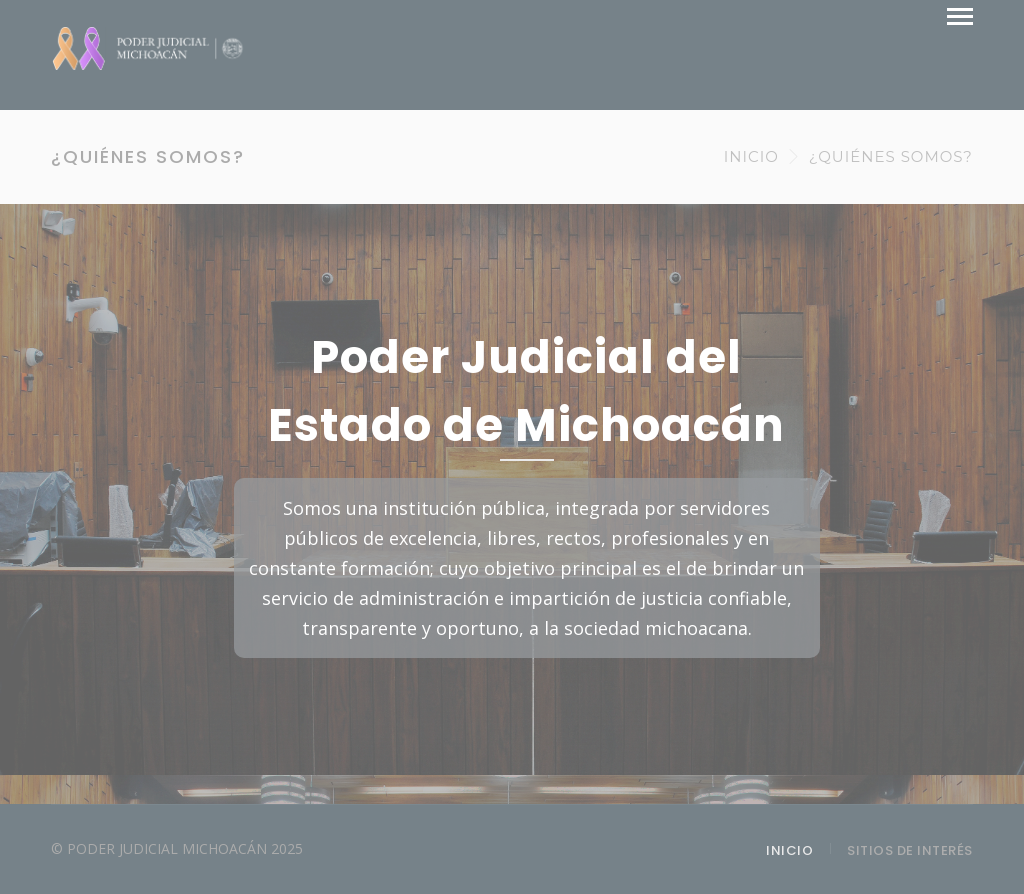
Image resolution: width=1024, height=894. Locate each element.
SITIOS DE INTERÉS (910, 850)
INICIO (751, 156)
